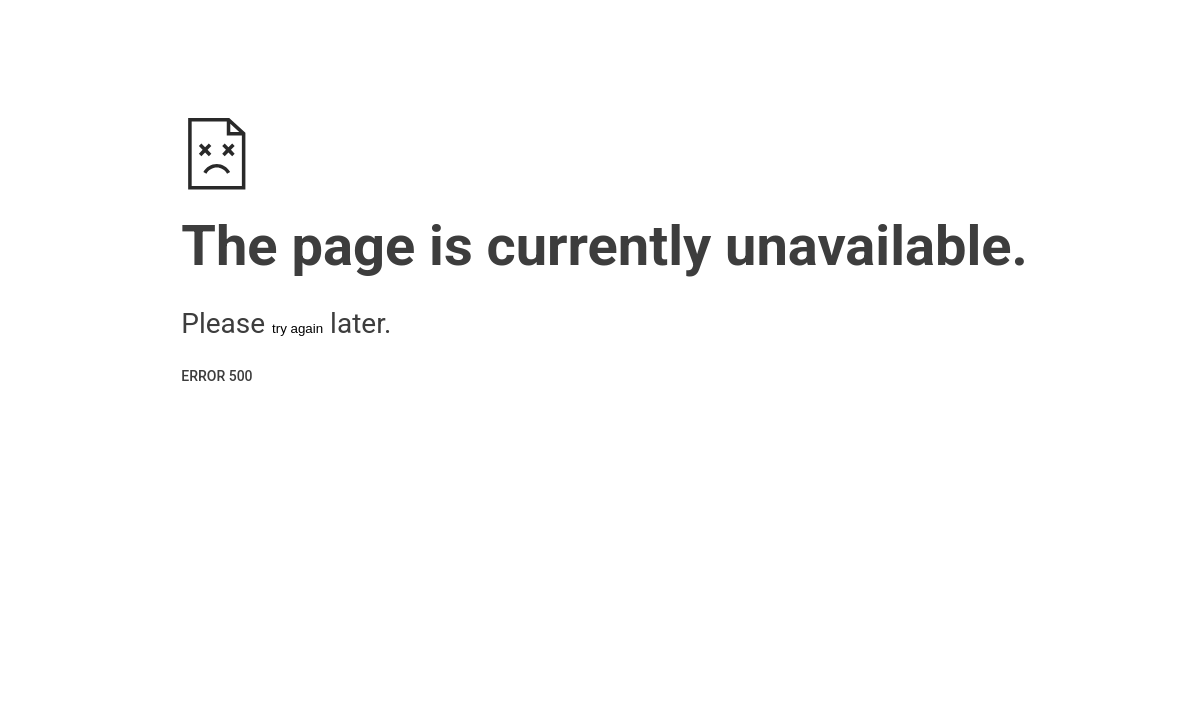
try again (297, 328)
